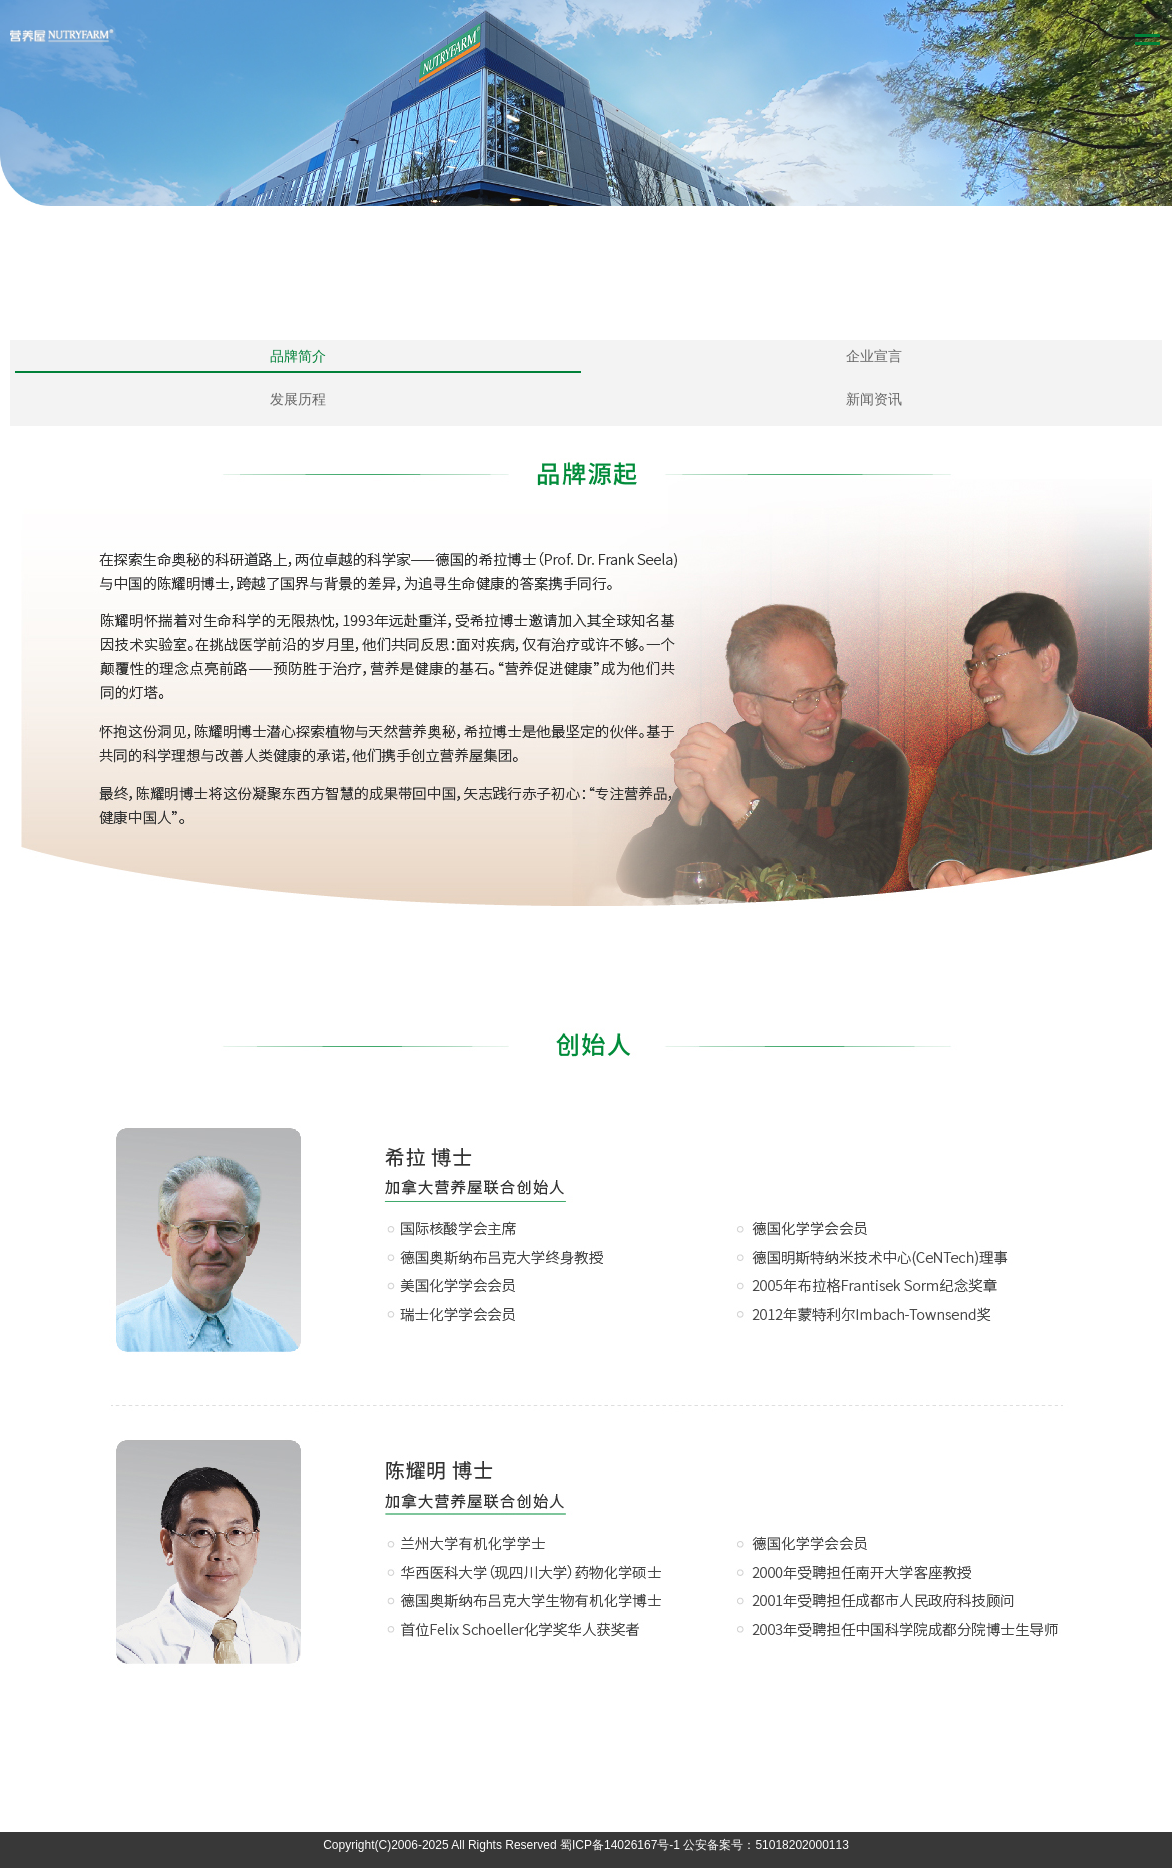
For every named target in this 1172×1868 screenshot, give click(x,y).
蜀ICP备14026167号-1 (620, 1845)
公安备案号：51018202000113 (765, 1845)
